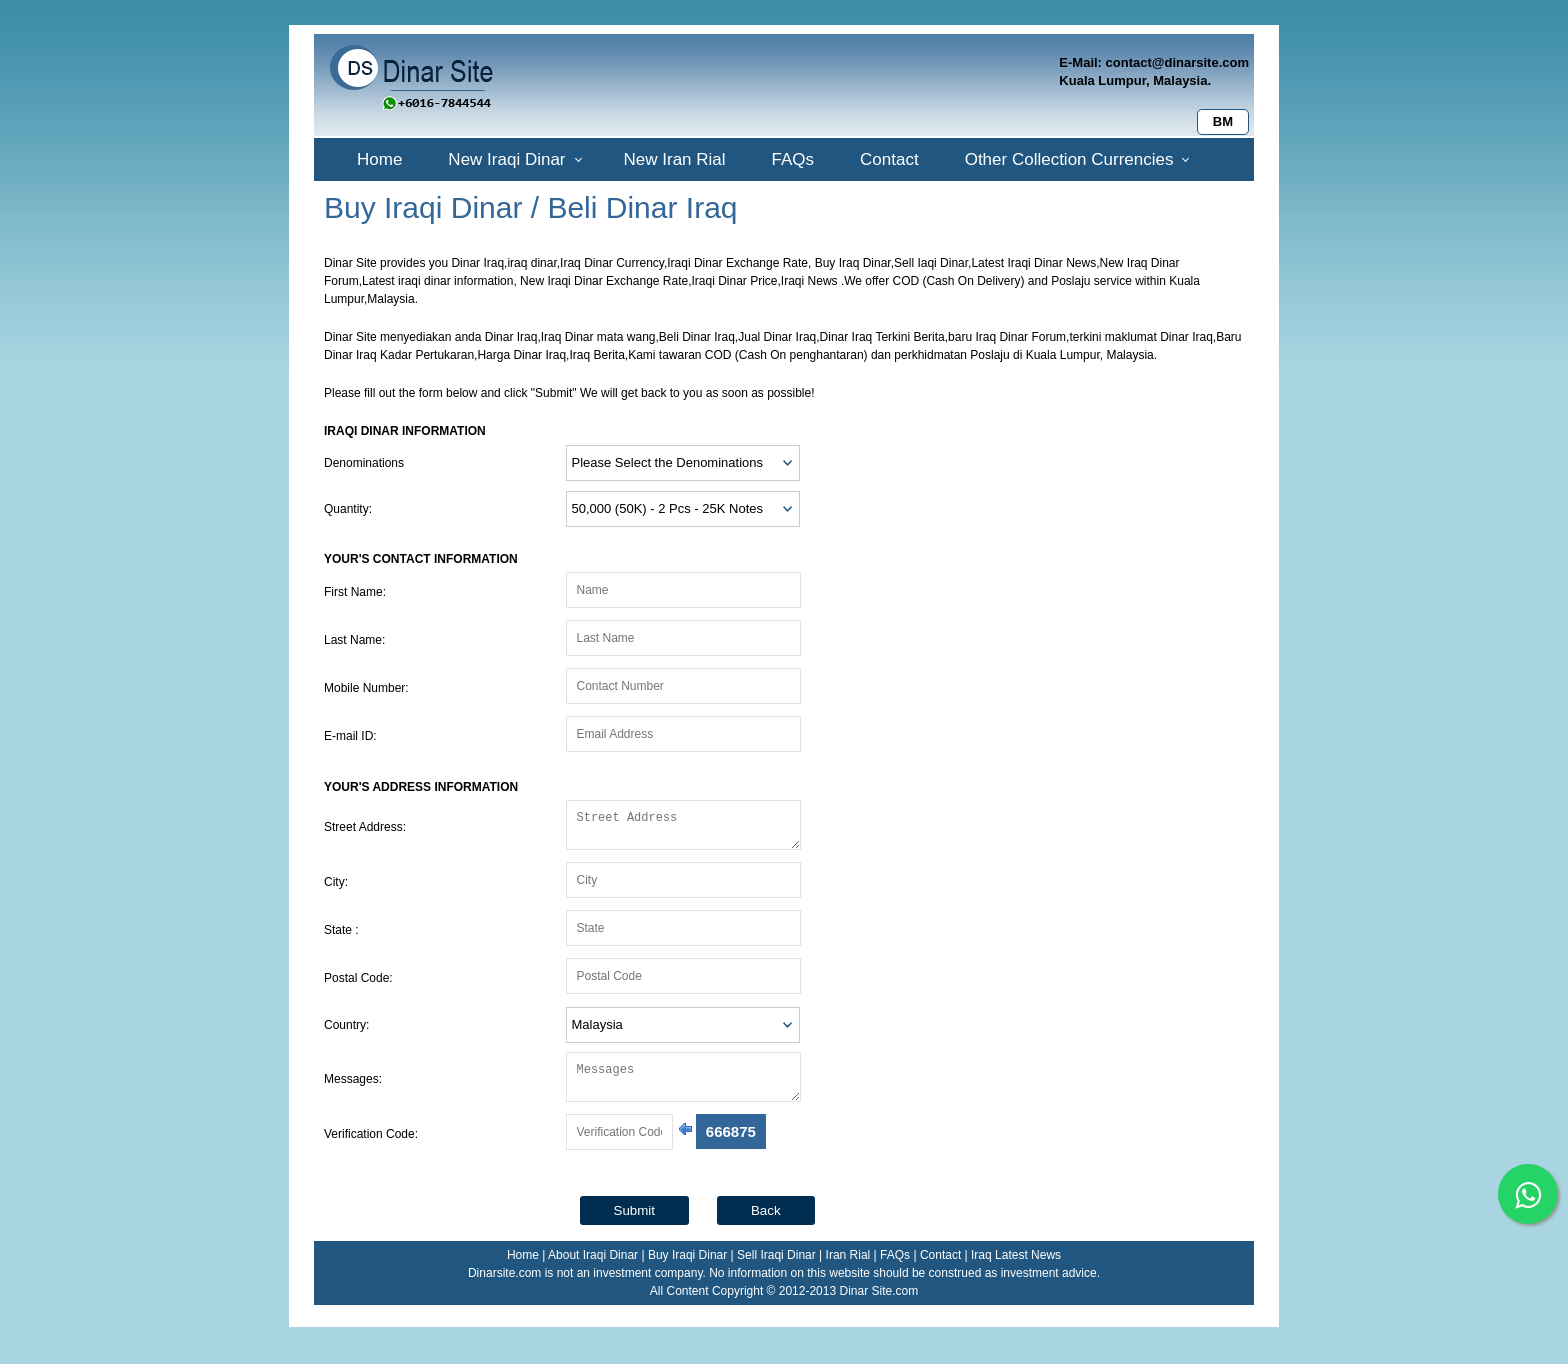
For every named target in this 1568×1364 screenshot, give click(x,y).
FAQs (793, 159)
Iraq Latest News (1016, 1267)
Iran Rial (848, 1267)
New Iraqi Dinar (506, 159)
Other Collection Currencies (1069, 159)
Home (379, 159)
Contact (889, 159)
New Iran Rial (675, 159)
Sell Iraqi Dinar (776, 1267)
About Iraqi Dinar (593, 1267)
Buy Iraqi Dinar (687, 1267)
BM (1223, 121)
